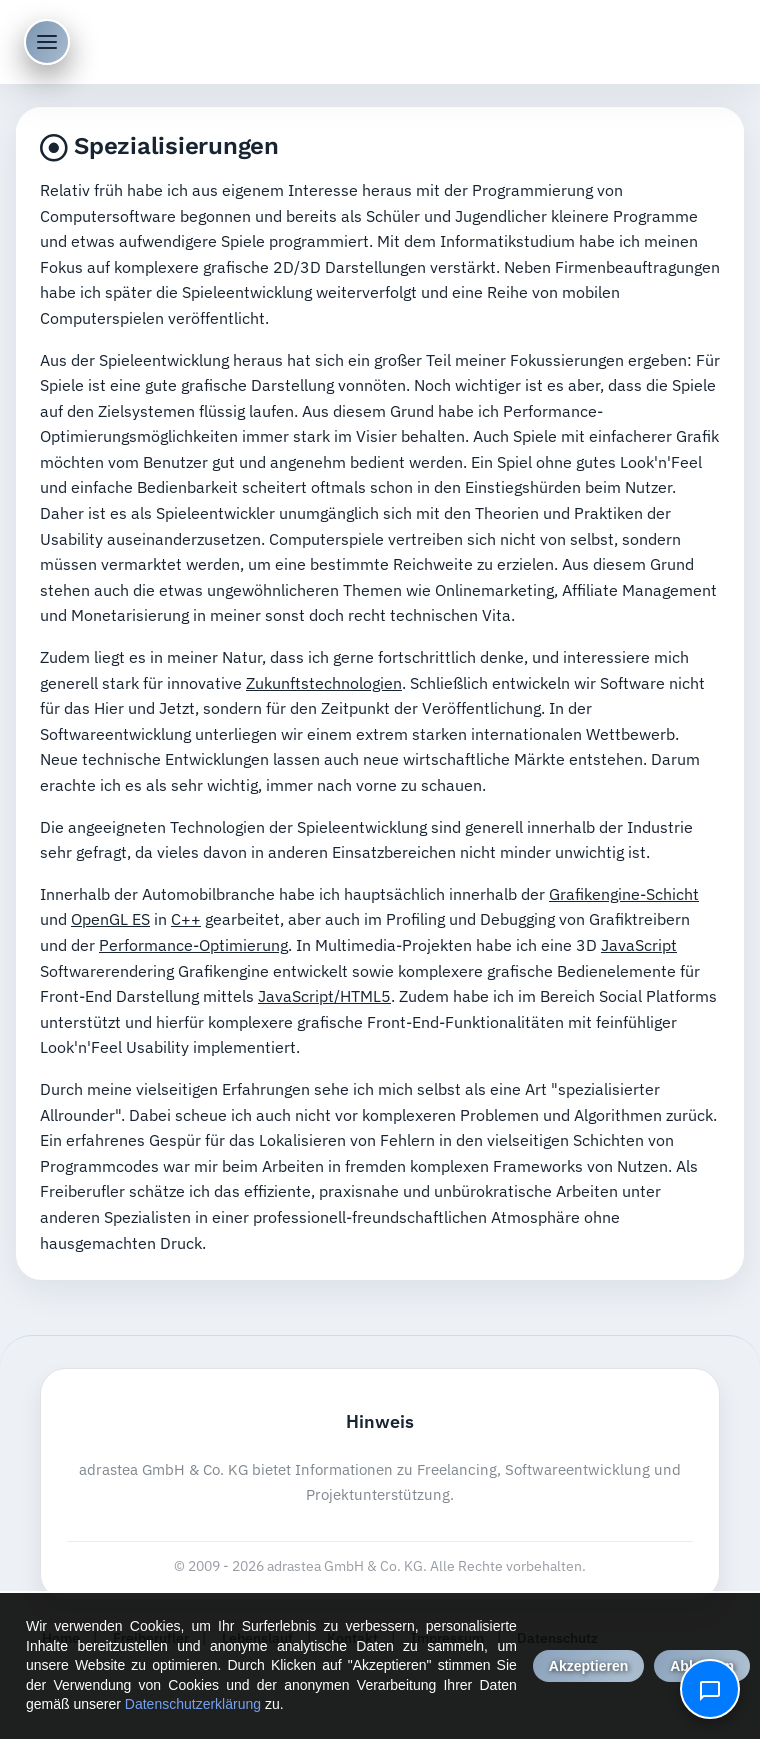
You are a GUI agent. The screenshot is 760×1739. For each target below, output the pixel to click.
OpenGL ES (110, 919)
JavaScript (639, 945)
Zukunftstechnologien (324, 683)
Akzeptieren (588, 1666)
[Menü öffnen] (47, 42)
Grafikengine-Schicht (624, 894)
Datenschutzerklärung (193, 1704)
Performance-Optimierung (193, 945)
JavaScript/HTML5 (324, 996)
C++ (186, 919)
